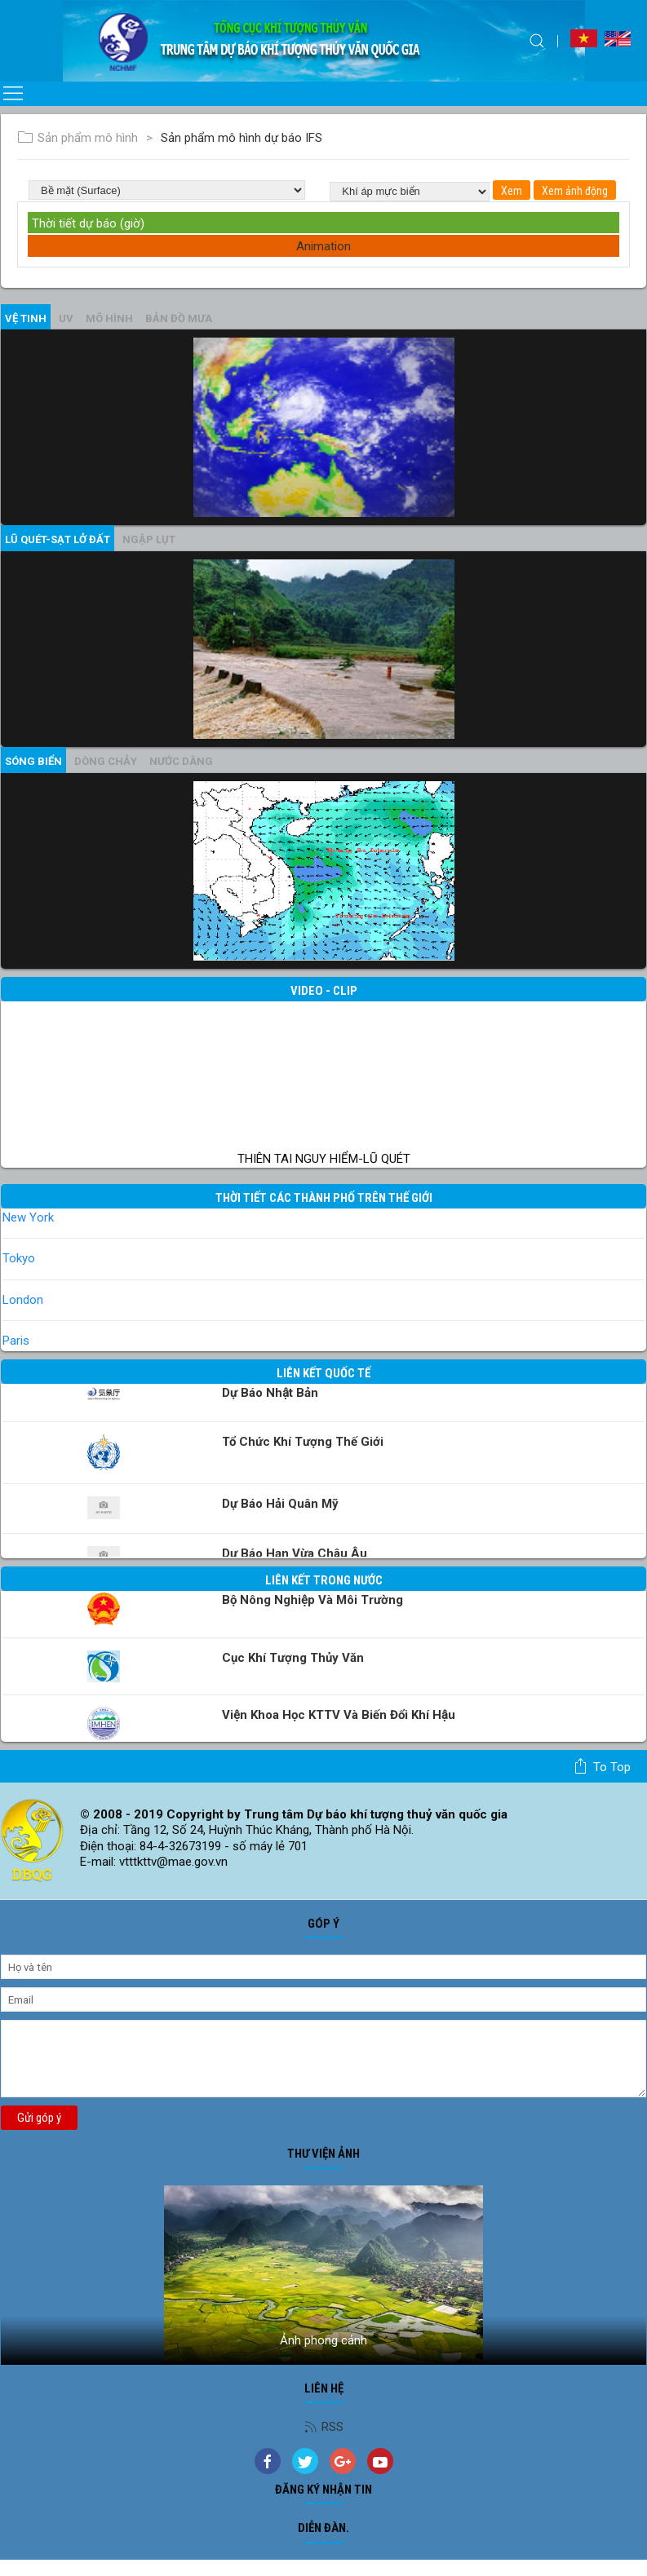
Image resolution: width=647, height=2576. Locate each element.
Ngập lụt (148, 539)
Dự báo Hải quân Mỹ (280, 1503)
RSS (323, 2426)
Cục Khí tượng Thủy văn (293, 1657)
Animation (323, 246)
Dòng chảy (105, 761)
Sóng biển (33, 761)
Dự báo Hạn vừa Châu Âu (294, 1553)
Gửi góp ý (39, 2117)
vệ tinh (26, 318)
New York (28, 1217)
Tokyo (18, 1258)
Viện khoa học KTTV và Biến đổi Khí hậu (338, 1715)
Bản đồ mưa (178, 318)
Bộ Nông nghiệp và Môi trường (312, 1600)
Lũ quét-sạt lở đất (57, 539)
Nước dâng (181, 761)
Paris (15, 1340)
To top (602, 1766)
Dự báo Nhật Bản (270, 1392)
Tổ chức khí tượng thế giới (302, 1441)
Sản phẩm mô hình (77, 137)
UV (66, 318)
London (22, 1299)
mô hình (109, 318)
